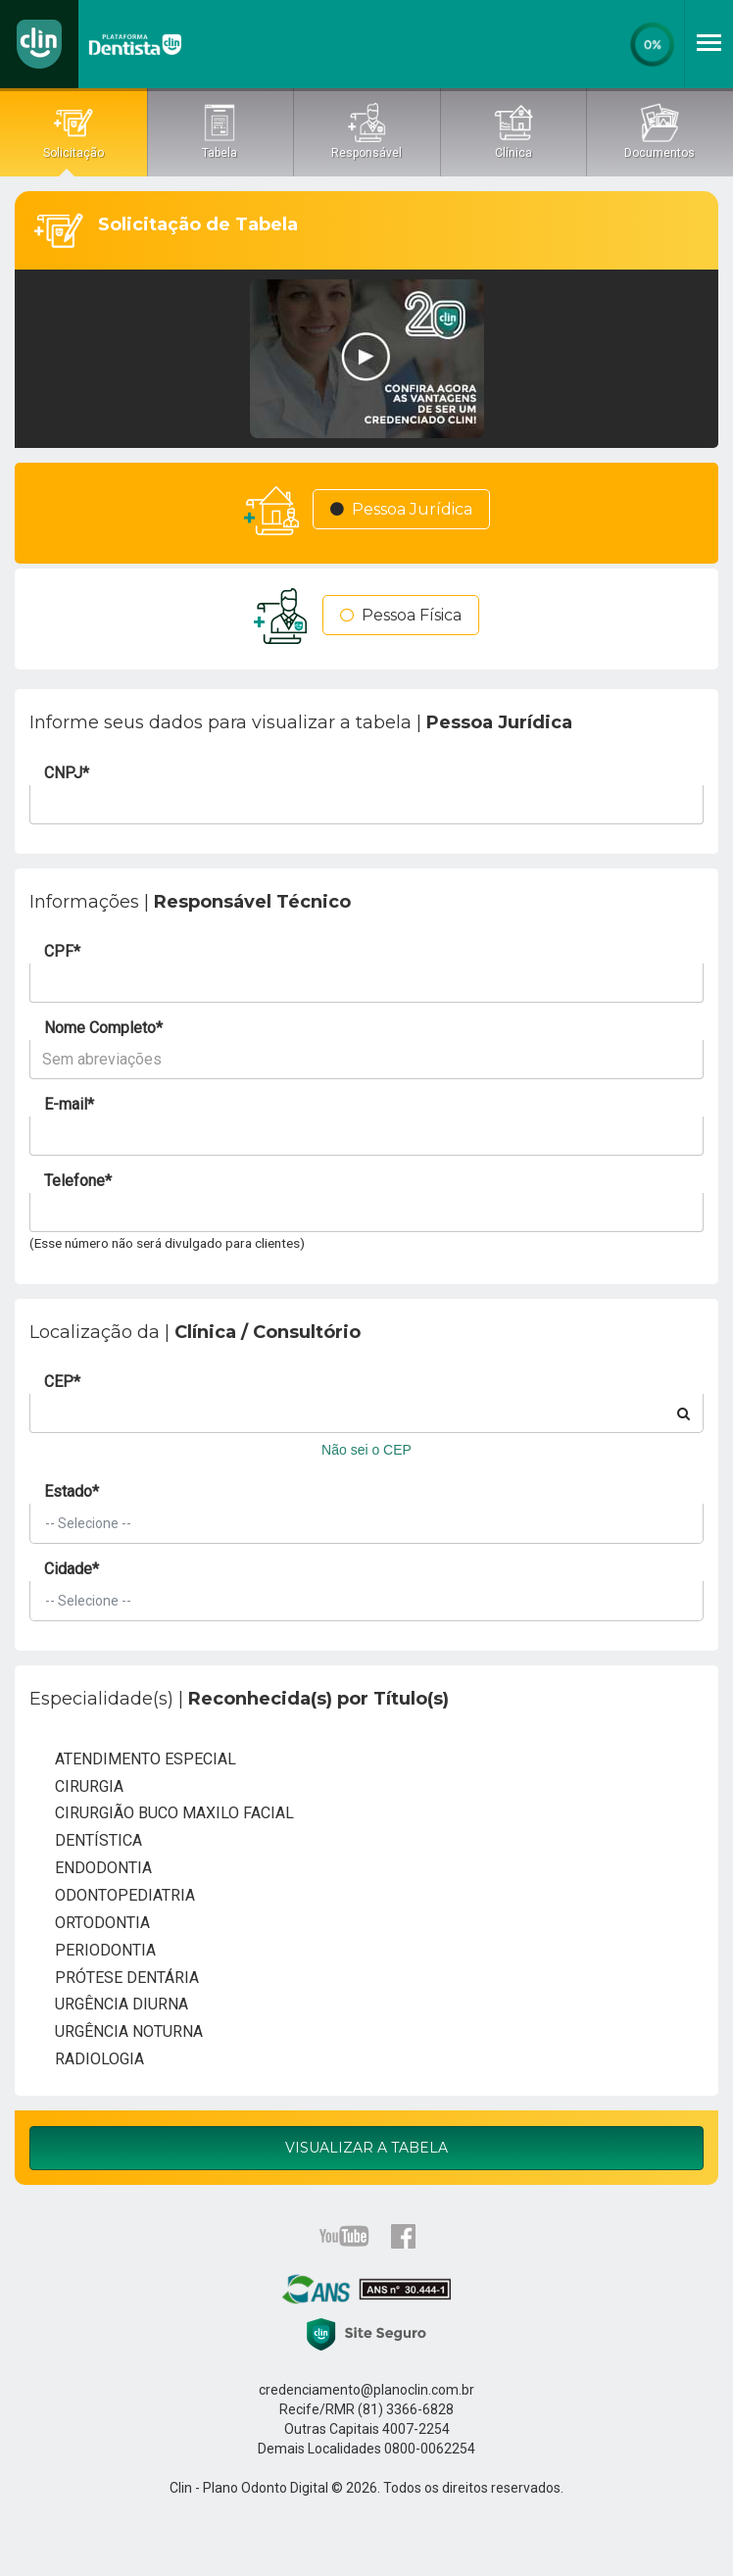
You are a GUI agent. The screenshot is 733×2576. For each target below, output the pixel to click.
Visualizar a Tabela (366, 2147)
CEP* (62, 1381)
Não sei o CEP (366, 1450)
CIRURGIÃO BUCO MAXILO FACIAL (161, 1814)
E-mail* (69, 1104)
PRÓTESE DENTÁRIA (114, 1978)
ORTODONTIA (89, 1924)
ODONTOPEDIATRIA (112, 1896)
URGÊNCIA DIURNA (108, 2005)
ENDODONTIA (90, 1869)
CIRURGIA (76, 1787)
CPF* (62, 951)
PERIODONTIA (92, 1950)
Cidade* (71, 1569)
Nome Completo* (103, 1027)
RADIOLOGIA (86, 2060)
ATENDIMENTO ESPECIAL (132, 1760)
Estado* (71, 1491)
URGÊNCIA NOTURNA (116, 2033)
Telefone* (78, 1180)
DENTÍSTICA (85, 1842)
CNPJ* (66, 773)
